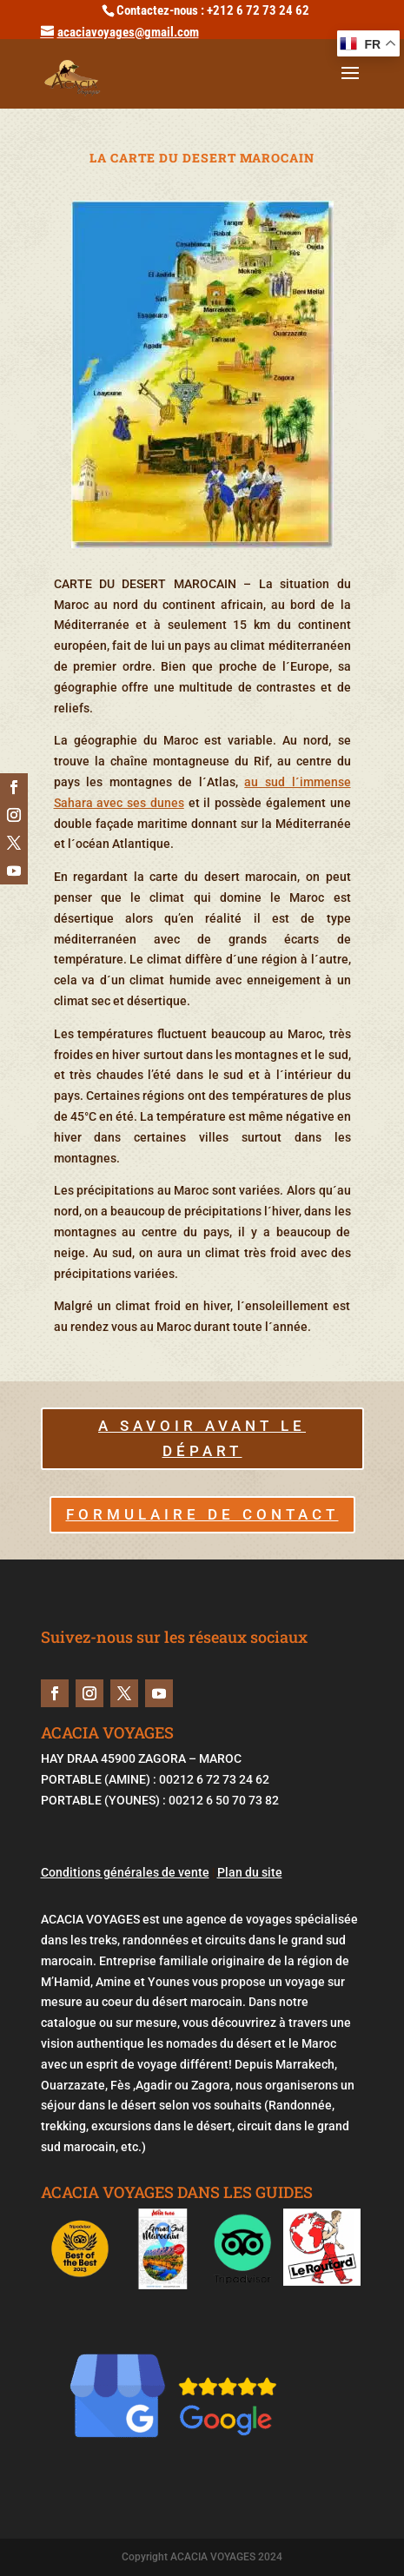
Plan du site (249, 1872)
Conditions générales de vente (125, 1872)
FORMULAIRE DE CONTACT (202, 1514)
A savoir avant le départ (202, 1438)
